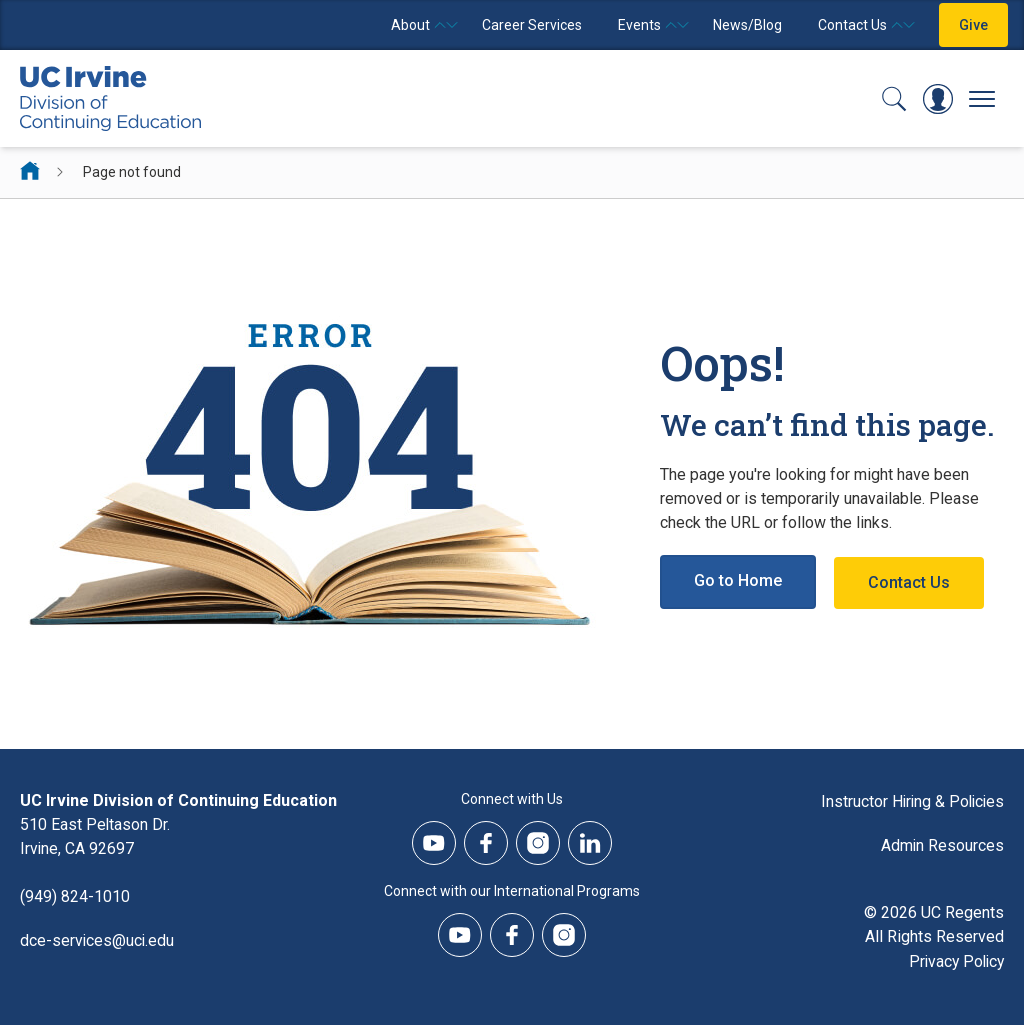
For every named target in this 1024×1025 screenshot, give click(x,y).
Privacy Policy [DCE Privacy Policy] (954, 960)
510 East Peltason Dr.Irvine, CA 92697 (95, 836)
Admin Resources (942, 844)
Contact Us (911, 581)
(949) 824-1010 (75, 896)
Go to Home (738, 581)
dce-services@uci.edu (98, 940)
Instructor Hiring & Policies (910, 800)
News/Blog (747, 25)
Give (973, 25)
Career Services (532, 25)
